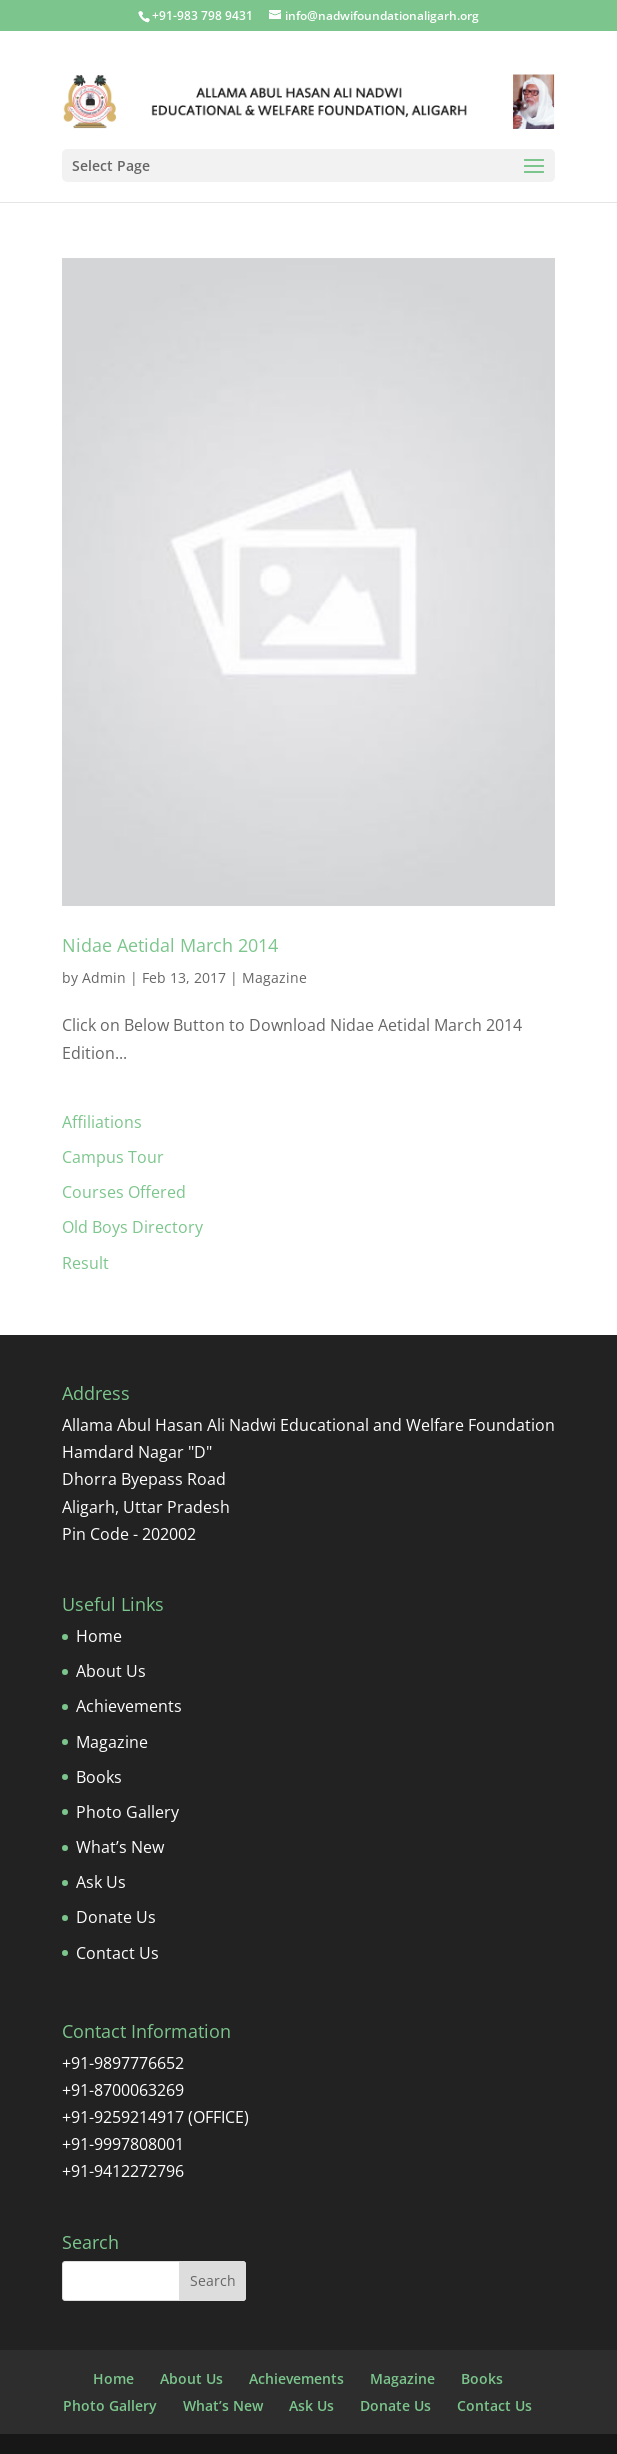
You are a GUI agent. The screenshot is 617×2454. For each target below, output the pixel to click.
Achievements (129, 1706)
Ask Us (101, 1882)
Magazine (274, 977)
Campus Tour (113, 1157)
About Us (111, 1671)
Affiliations (102, 1122)
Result (85, 1263)
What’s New (120, 1847)
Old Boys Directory (132, 1227)
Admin (104, 977)
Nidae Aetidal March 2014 (170, 945)
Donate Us (116, 1917)
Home (99, 1636)
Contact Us (117, 1953)
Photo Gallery (127, 1812)
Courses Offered (124, 1192)
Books (99, 1777)
